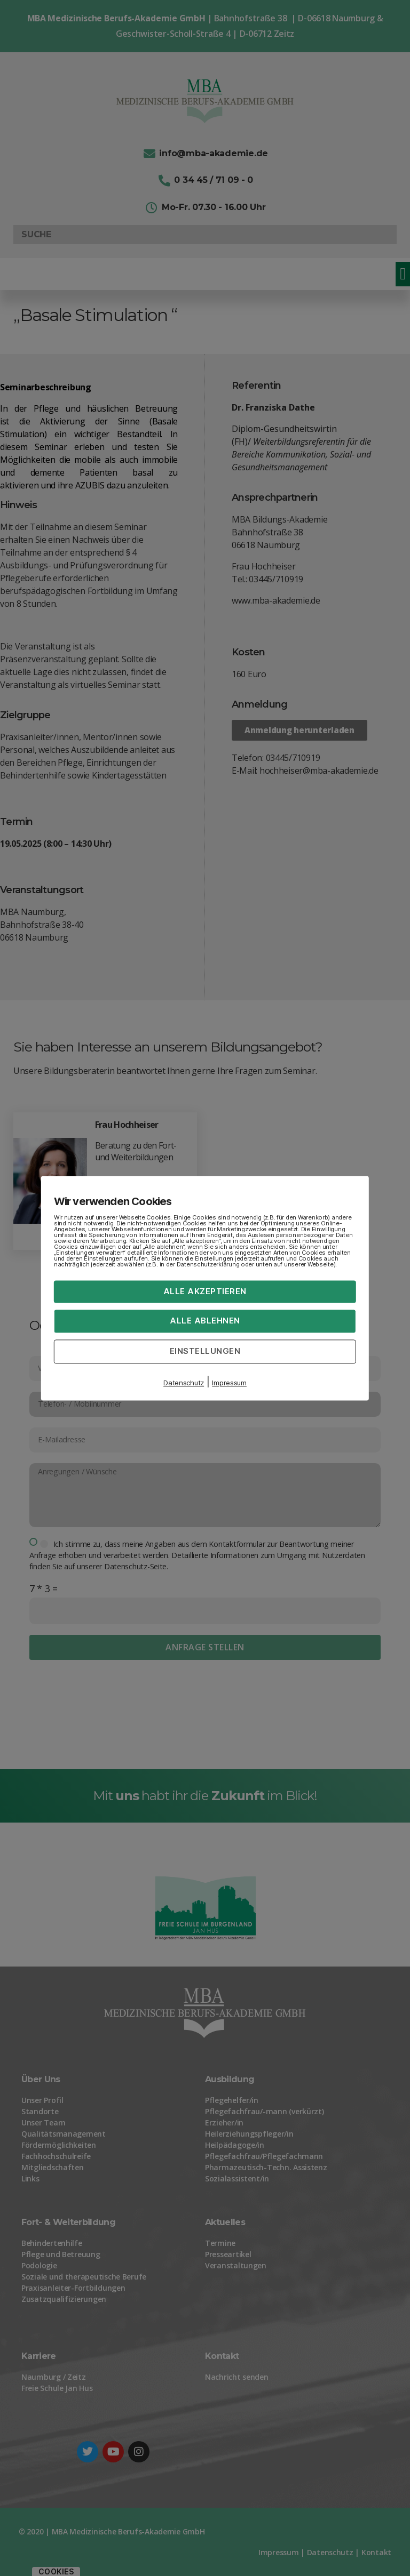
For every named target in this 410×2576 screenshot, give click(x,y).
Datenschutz (183, 1382)
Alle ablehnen (205, 1321)
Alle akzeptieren (205, 1291)
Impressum (229, 1382)
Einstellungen (205, 1351)
